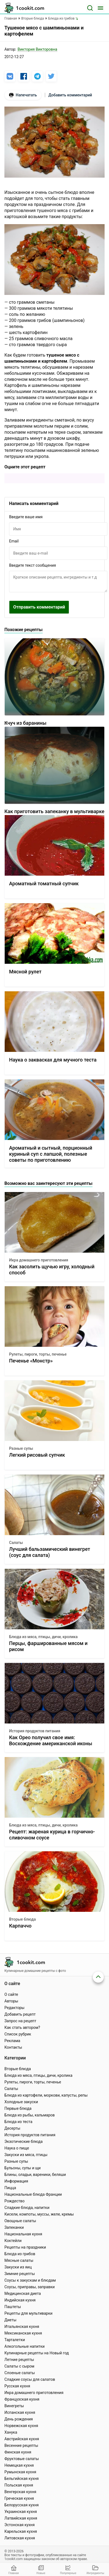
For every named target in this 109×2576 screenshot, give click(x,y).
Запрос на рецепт (20, 2021)
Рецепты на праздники (25, 2247)
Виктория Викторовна (37, 49)
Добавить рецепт (20, 2014)
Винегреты (14, 2406)
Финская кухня (17, 2452)
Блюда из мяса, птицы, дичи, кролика (43, 1637)
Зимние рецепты (19, 2273)
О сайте (11, 1994)
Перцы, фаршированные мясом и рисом (48, 1646)
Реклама (12, 2040)
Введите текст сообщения (32, 565)
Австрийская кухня (21, 2439)
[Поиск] (90, 8)
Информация (16, 2181)
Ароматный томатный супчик (44, 883)
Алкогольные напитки (24, 2346)
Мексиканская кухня (23, 2333)
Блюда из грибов (19, 2254)
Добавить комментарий (70, 95)
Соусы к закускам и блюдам (30, 2280)
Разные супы (21, 1448)
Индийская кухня (20, 2300)
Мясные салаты (18, 2260)
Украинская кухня (20, 2511)
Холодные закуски (21, 2102)
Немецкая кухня (19, 2465)
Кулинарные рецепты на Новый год (36, 2353)
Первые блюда (17, 2108)
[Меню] (100, 8)
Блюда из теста (18, 2121)
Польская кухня (18, 2485)
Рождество (14, 2201)
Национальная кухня (23, 2234)
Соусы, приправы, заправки (29, 2287)
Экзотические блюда (23, 2141)
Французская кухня (21, 2399)
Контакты (13, 2047)
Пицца (10, 2188)
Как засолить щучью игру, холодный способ (51, 1269)
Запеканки (14, 2227)
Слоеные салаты (19, 2373)
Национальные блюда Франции (33, 2194)
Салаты (16, 1542)
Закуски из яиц (18, 2267)
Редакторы (14, 2007)
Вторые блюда (22, 1919)
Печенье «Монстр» (31, 1361)
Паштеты (12, 2306)
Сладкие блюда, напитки (27, 2207)
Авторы (11, 2001)
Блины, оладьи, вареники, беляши (35, 2174)
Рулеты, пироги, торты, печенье (38, 1354)
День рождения (18, 2419)
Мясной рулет (25, 972)
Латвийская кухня (20, 2518)
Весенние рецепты (21, 2445)
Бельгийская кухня (21, 2478)
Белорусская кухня (21, 2505)
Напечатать (23, 95)
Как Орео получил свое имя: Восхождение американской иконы (50, 1740)
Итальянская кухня (21, 2326)
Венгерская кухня (20, 2492)
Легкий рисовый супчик (37, 1455)
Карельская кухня (20, 2531)
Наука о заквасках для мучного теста (53, 1060)
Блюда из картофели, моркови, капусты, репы (46, 2095)
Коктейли (12, 2240)
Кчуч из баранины (25, 723)
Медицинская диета (22, 2293)
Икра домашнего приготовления (38, 1260)
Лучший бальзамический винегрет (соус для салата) (49, 1552)
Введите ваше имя (26, 517)
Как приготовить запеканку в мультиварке (54, 811)
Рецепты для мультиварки (28, 2313)
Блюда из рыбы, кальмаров (29, 2115)
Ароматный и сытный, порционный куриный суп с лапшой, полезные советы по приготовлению (50, 1154)
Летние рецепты (19, 2359)
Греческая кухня (19, 2498)
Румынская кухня (20, 2472)
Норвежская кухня (21, 2425)
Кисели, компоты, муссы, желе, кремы (39, 2214)
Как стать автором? (22, 2027)
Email (14, 541)
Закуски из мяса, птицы (25, 2154)
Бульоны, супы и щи (22, 2168)
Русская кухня (17, 2386)
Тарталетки (14, 2340)
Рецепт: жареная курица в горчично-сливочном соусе (52, 1835)
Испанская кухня (19, 2412)
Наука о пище (16, 2148)
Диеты (10, 2320)
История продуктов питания (34, 1731)
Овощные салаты (20, 2221)
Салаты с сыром (19, 2366)
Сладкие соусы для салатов (29, 2379)
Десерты (12, 2128)
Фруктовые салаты (21, 2458)
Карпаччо (20, 1926)
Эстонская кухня (19, 2525)
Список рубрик (17, 2034)
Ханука (10, 2432)
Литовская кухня (19, 2538)
